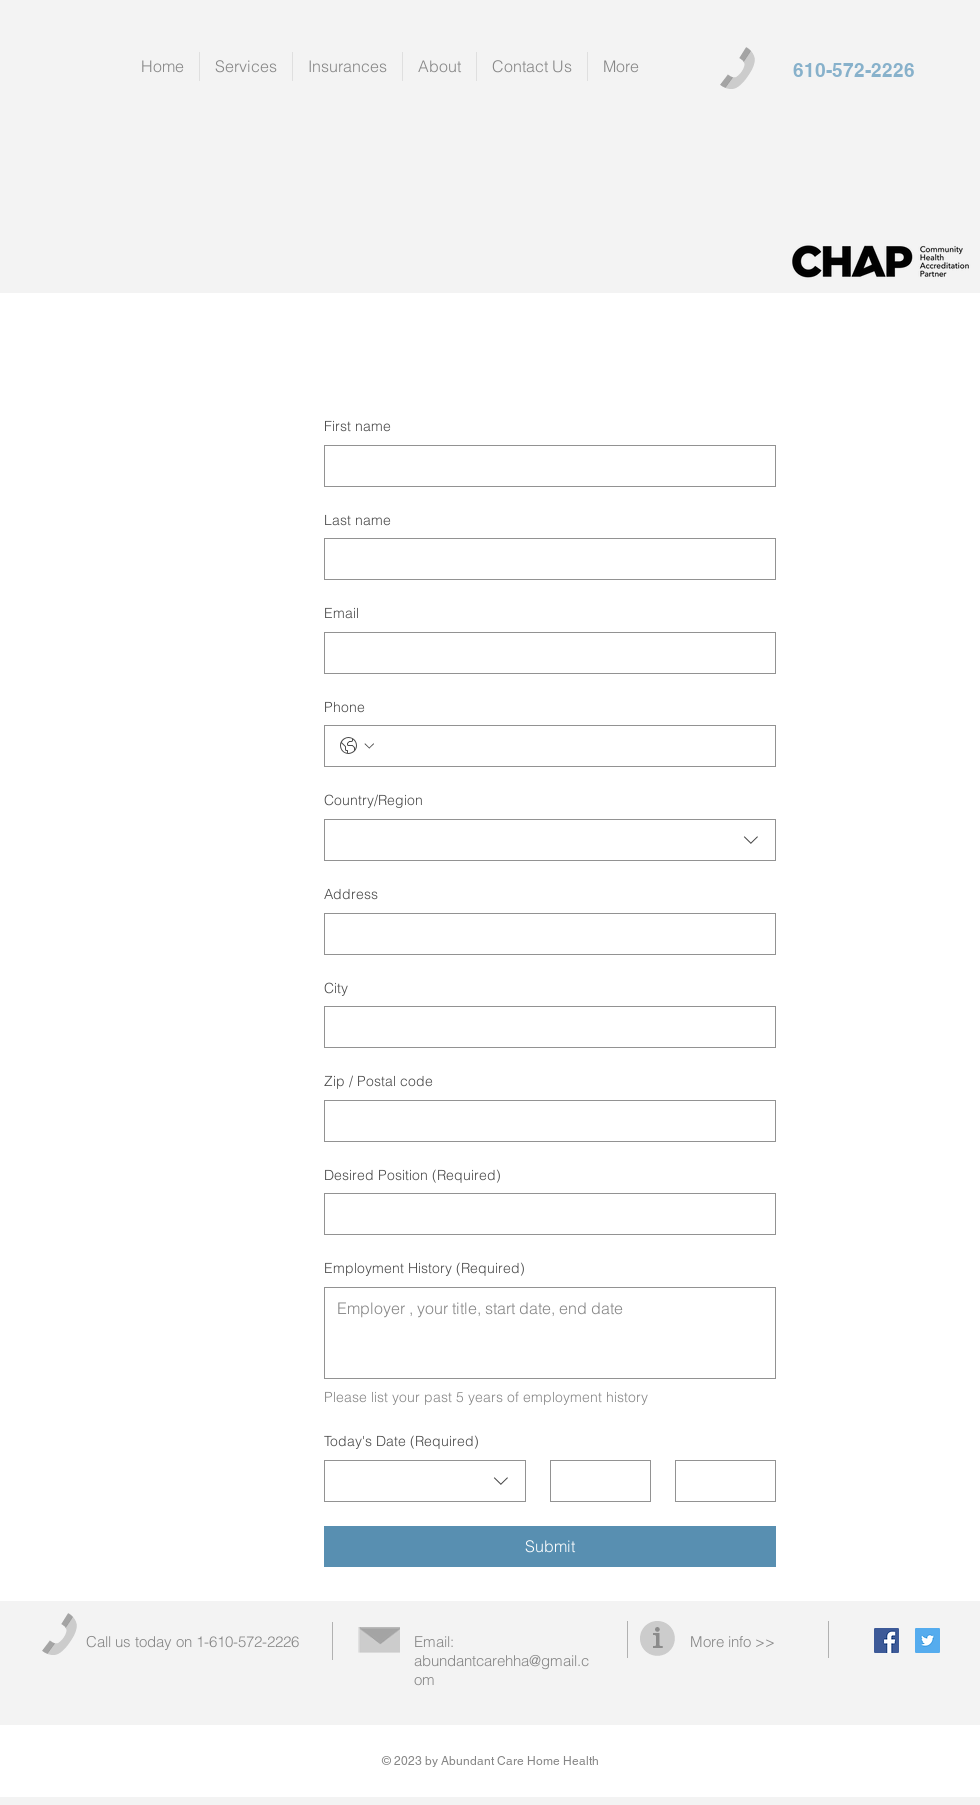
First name (357, 426)
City (336, 988)
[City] (544, 1027)
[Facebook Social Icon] (886, 1640)
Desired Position (412, 1176)
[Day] (594, 1481)
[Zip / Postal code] (544, 1121)
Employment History (424, 1269)
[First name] (544, 466)
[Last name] (544, 559)
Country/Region (373, 800)
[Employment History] (550, 1333)
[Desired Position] (544, 1214)
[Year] (719, 1481)
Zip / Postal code (378, 1081)
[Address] (544, 934)
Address (351, 894)
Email (341, 613)
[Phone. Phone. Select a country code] (357, 746)
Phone (344, 707)
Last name (357, 520)
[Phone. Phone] (570, 746)
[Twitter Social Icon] (927, 1640)
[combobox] (550, 840)
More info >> (732, 1641)
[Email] (544, 653)
